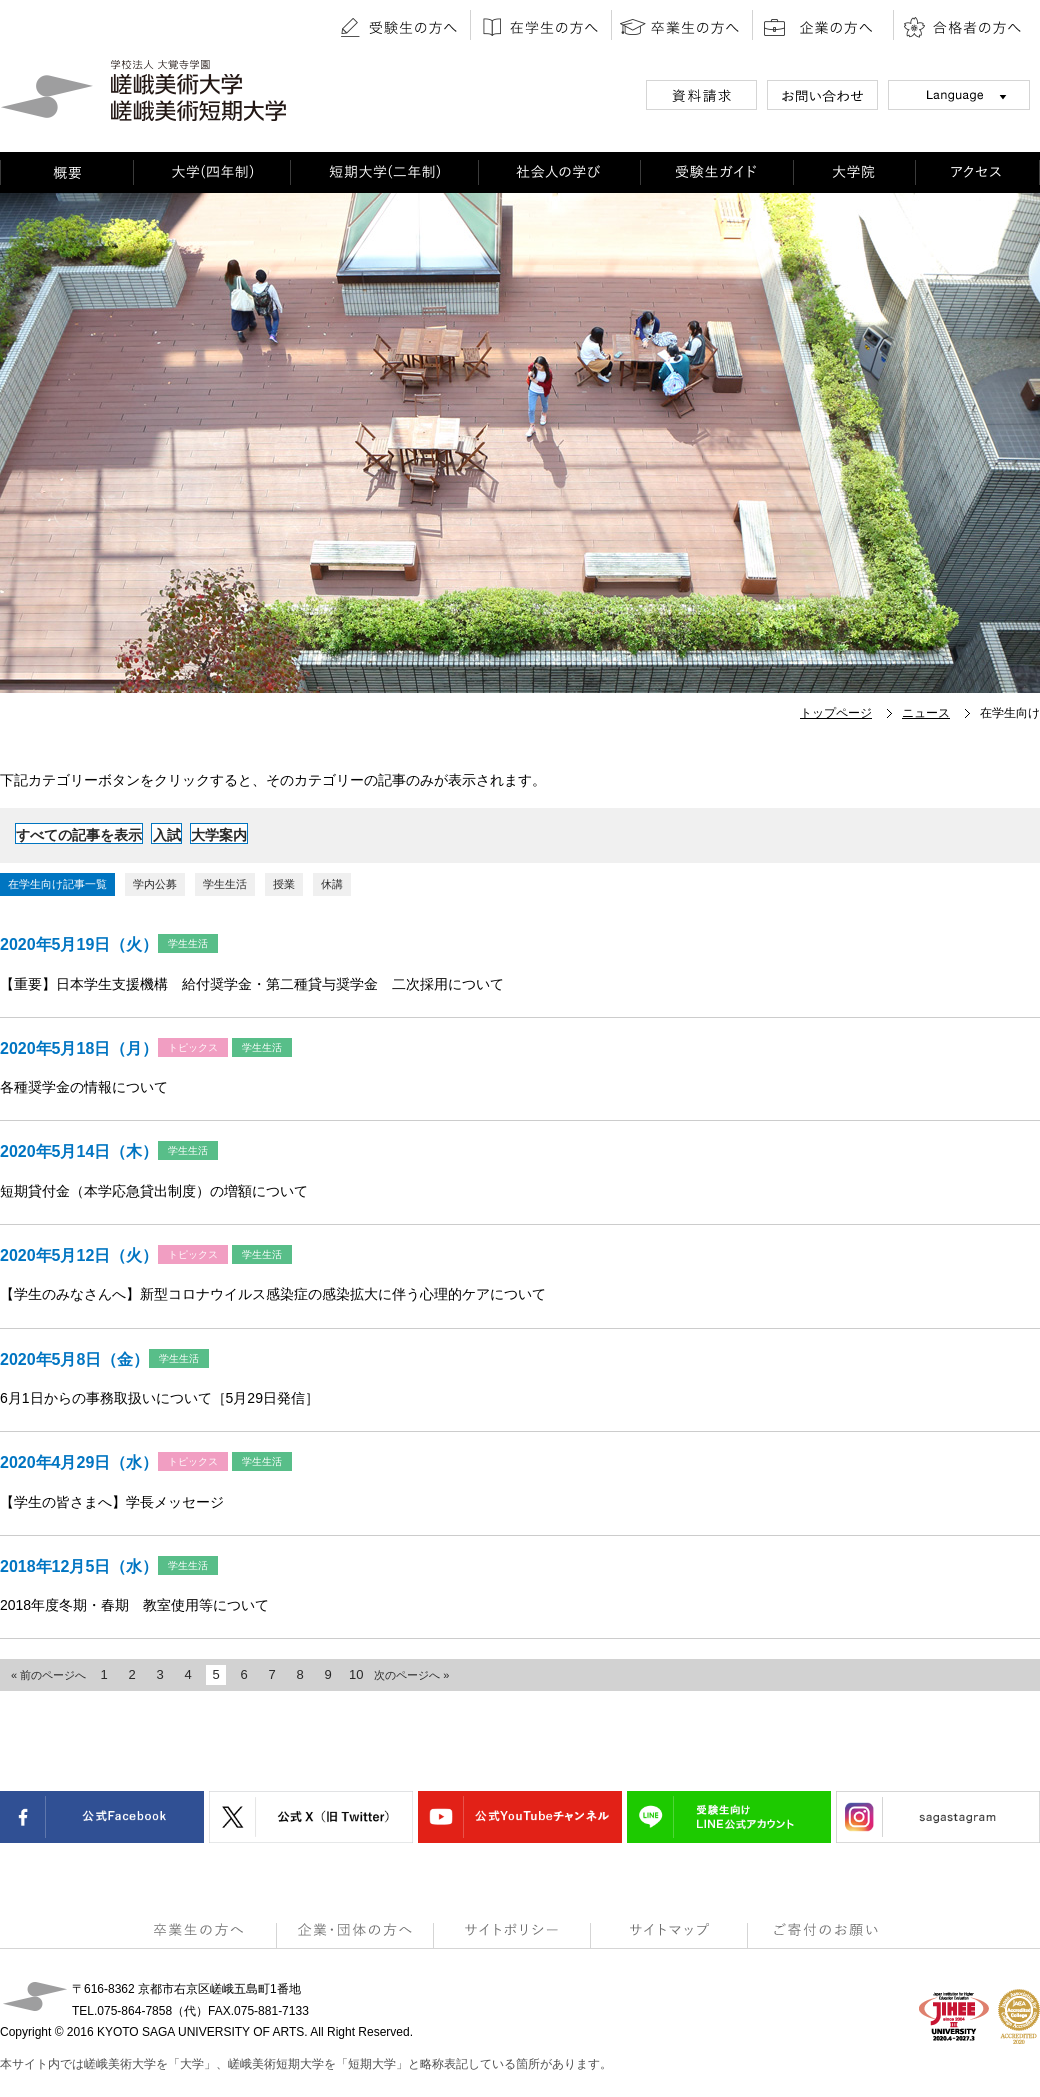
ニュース (926, 713)
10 (356, 1674)
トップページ (836, 713)
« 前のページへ (48, 1675)
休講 (332, 884)
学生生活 (225, 884)
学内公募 (155, 884)
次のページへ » (411, 1675)
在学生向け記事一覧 (57, 884)
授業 (284, 884)
